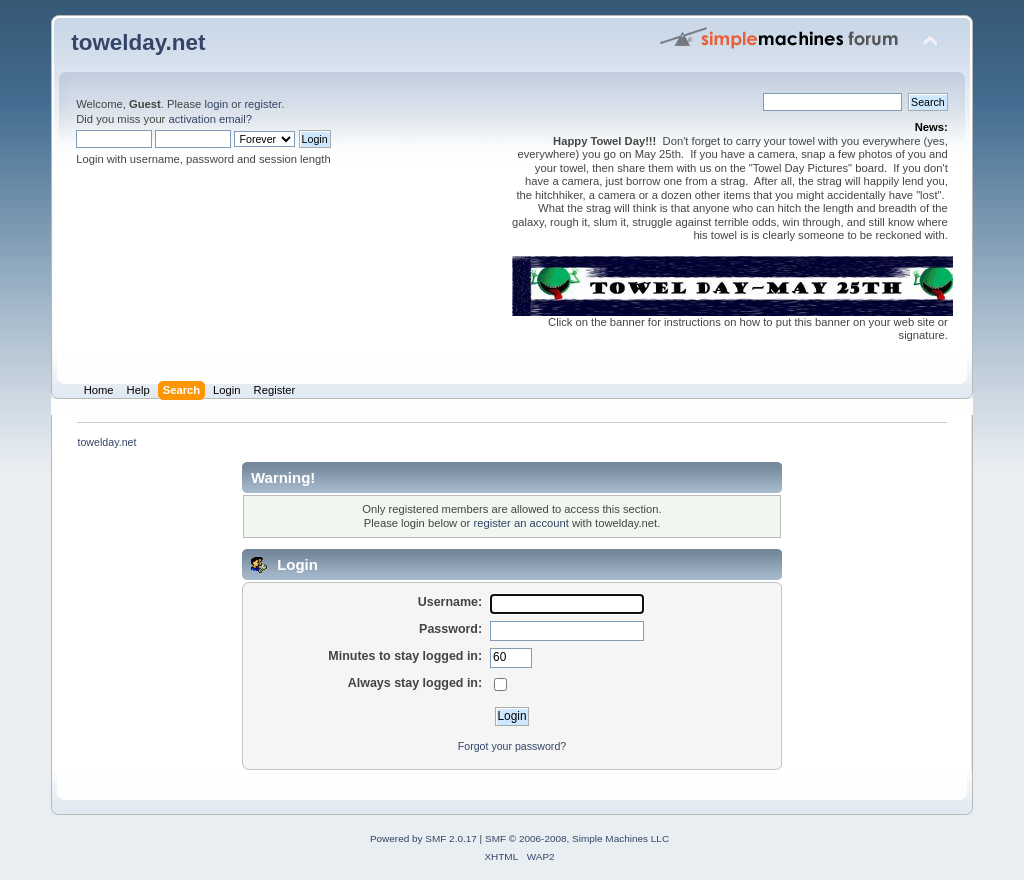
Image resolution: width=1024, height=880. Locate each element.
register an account (520, 523)
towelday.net (138, 42)
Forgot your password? (512, 746)
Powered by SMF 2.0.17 (423, 838)
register (262, 104)
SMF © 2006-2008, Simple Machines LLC (577, 838)
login (216, 104)
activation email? (210, 119)
